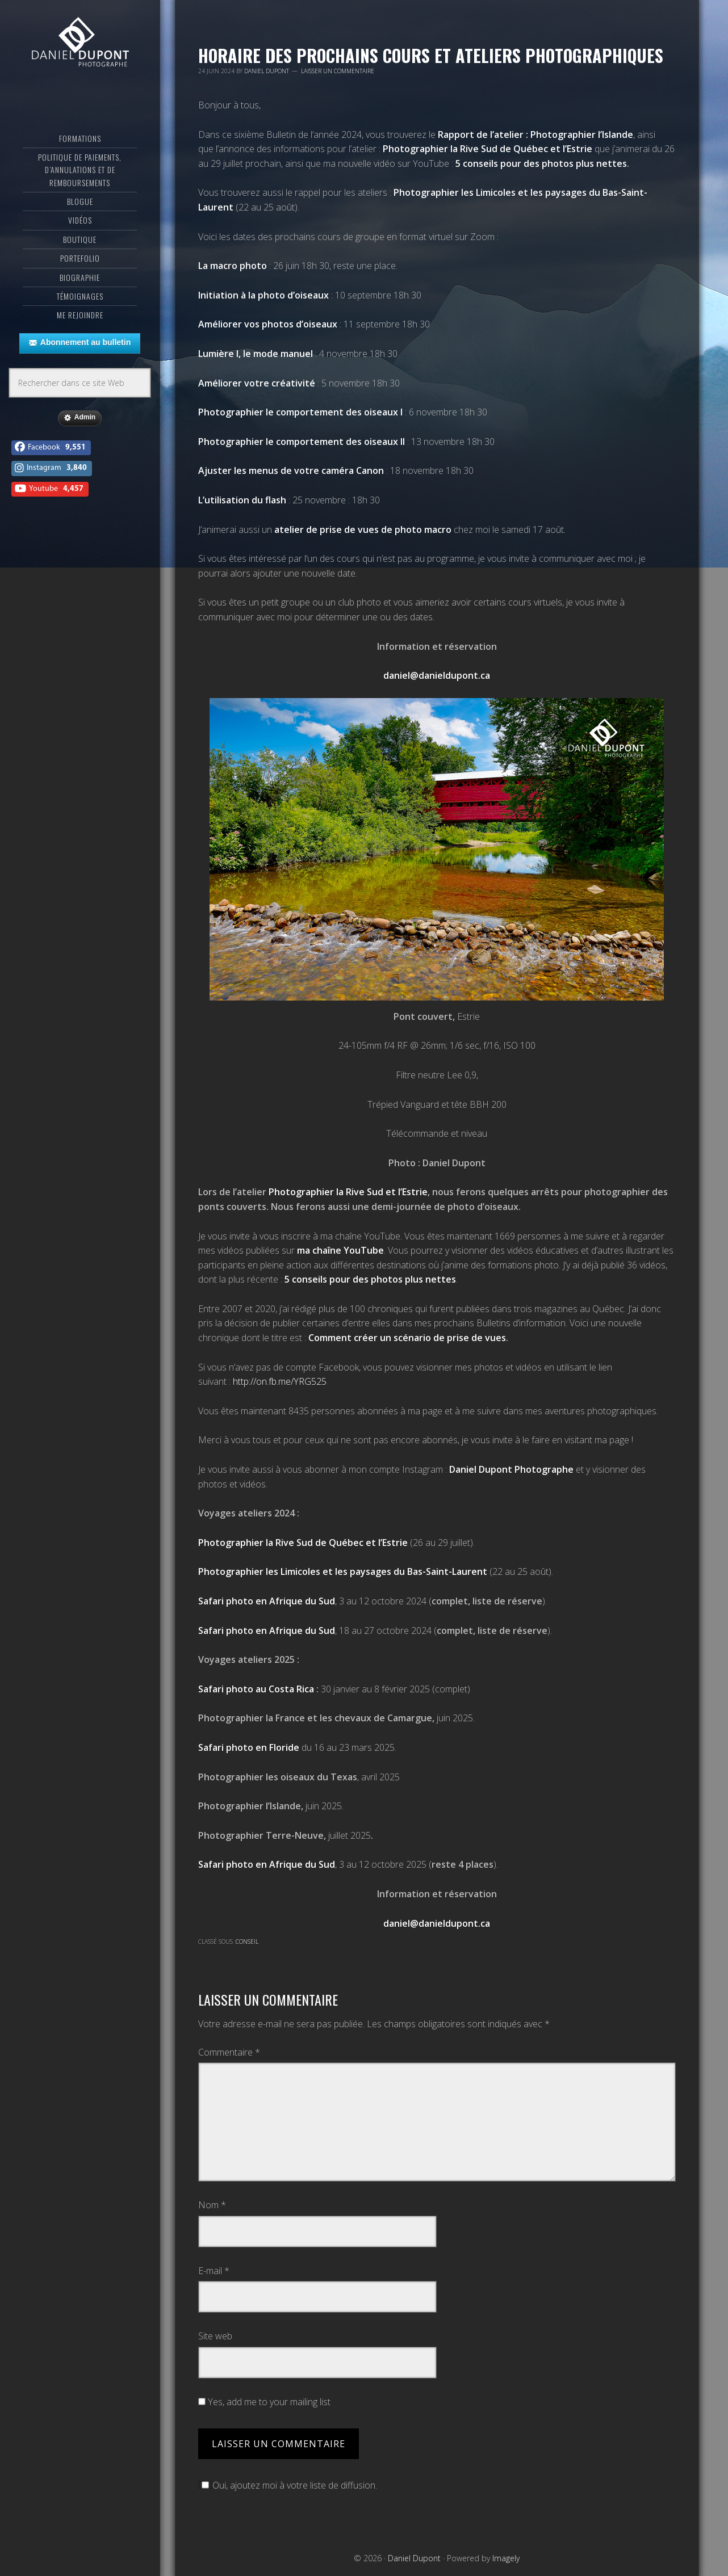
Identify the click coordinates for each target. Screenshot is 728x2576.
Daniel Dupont (80, 53)
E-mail (213, 2270)
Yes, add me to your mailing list (264, 2402)
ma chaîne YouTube (340, 1250)
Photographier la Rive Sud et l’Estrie (348, 1192)
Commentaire (229, 2052)
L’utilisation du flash (242, 500)
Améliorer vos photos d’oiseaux (267, 324)
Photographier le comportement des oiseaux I (300, 412)
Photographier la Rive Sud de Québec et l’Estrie (487, 148)
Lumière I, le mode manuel (255, 353)
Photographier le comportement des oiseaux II (301, 441)
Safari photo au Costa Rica (256, 1689)
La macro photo (232, 265)
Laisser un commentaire (337, 71)
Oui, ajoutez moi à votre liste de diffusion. (287, 2485)
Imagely (506, 2558)
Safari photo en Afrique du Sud (266, 1601)
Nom (212, 2205)
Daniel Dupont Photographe (511, 1469)
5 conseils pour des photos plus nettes (541, 163)
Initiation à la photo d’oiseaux (263, 295)
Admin (79, 438)
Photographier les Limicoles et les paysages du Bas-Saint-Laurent (343, 1571)
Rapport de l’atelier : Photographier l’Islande (535, 134)
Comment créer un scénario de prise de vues (407, 1337)
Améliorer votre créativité (256, 383)
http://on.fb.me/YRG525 (280, 1381)
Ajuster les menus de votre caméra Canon (291, 470)
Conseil (247, 1941)
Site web (215, 2336)
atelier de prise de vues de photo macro (362, 529)
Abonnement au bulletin (80, 364)
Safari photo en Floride (248, 1747)
